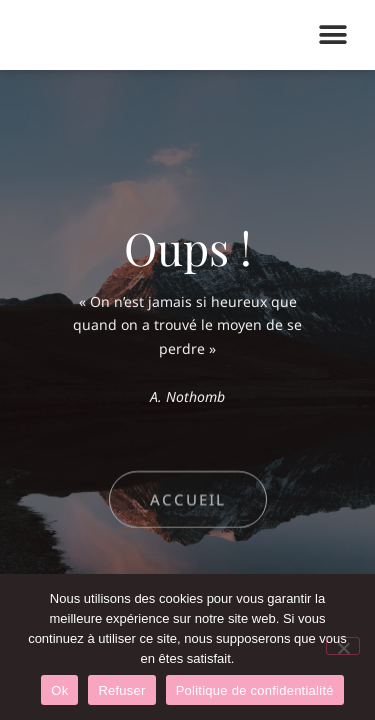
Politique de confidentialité (255, 690)
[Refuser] (343, 646)
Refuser (121, 690)
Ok (59, 690)
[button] (332, 35)
